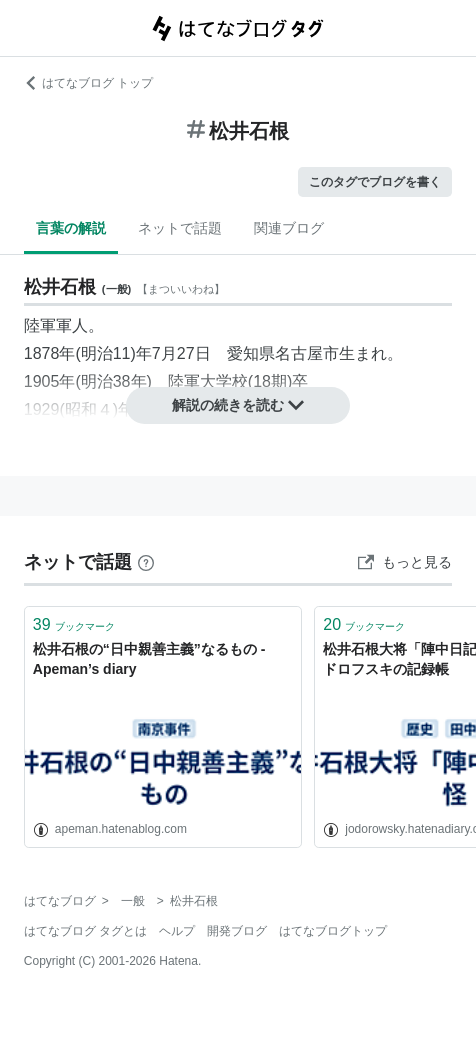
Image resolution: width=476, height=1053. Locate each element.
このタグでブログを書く (375, 182)
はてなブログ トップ (88, 83)
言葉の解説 (71, 228)
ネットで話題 (180, 228)
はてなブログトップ (333, 931)
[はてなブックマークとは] (146, 562)
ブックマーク (74, 624)
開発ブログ (237, 931)
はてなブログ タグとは (85, 931)
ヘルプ (177, 931)
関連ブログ (289, 228)
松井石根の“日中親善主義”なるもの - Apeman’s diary (149, 659)
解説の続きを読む (238, 405)
